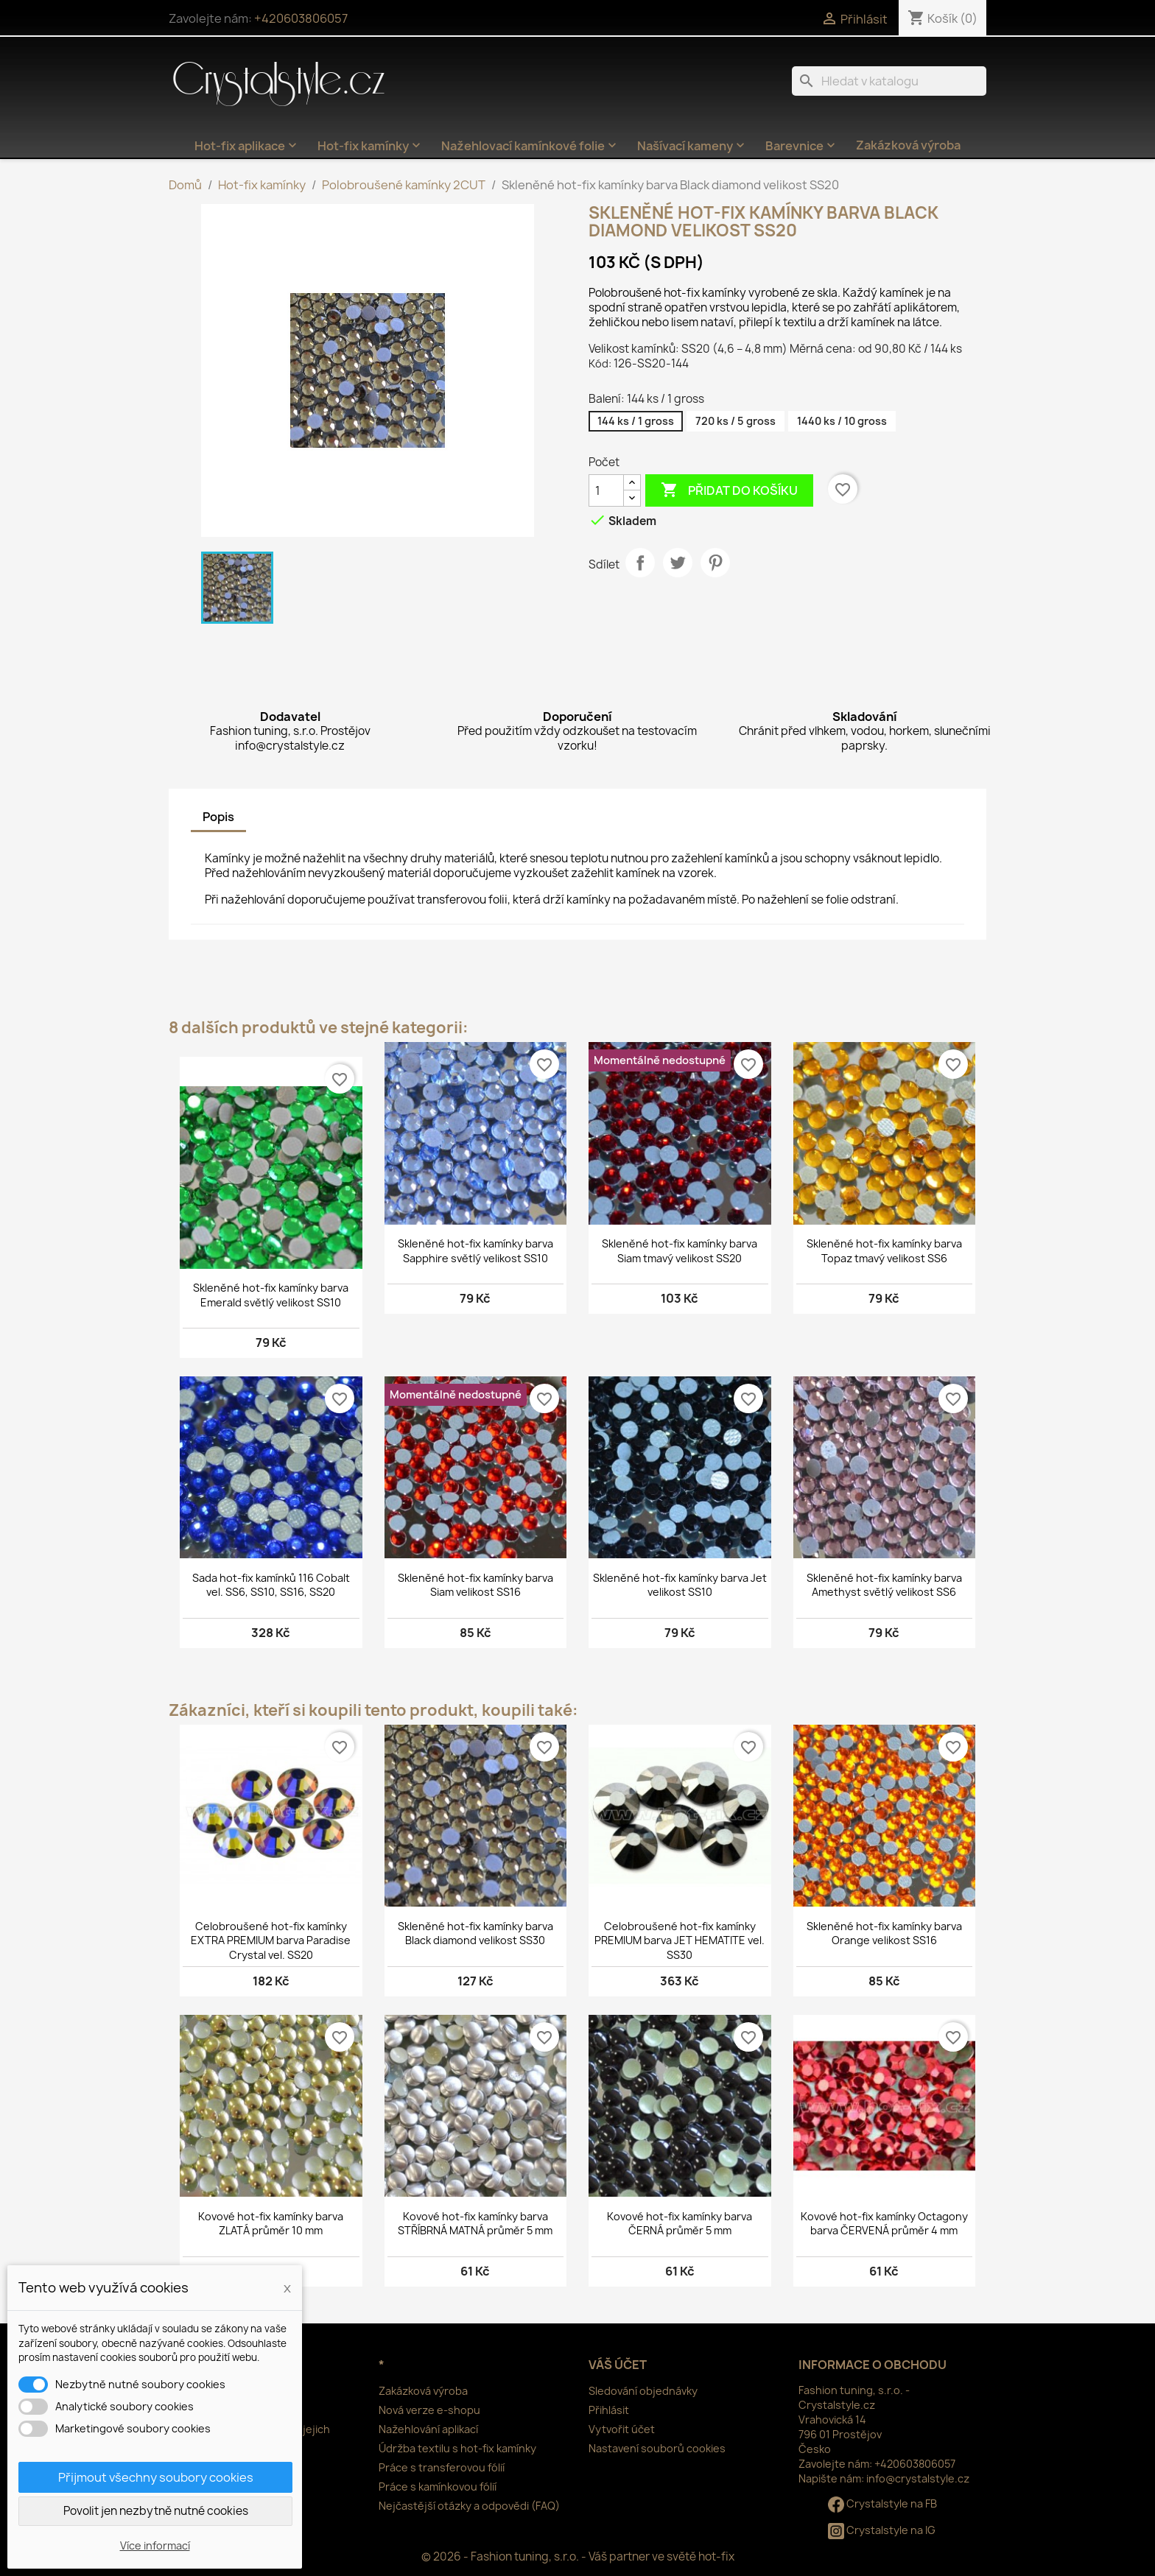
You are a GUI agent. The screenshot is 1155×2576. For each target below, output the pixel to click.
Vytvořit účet (622, 2429)
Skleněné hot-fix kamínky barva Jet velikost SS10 (680, 1585)
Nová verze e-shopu (429, 2410)
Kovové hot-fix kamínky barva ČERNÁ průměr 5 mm (679, 2223)
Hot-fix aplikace (247, 146)
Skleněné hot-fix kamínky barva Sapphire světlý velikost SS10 (475, 1250)
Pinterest (715, 562)
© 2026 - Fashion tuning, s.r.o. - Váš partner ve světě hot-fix (577, 2556)
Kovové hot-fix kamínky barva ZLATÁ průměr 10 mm (270, 2223)
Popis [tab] (218, 817)
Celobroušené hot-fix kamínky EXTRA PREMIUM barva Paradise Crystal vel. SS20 (271, 1941)
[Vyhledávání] (889, 81)
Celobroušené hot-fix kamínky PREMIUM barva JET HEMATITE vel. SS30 (679, 1941)
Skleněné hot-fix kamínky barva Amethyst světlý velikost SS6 (884, 1585)
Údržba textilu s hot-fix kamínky (457, 2448)
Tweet (677, 562)
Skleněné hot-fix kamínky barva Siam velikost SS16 (475, 1585)
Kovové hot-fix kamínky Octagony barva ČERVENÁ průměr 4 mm (884, 2223)
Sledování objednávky (643, 2391)
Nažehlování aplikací (428, 2429)
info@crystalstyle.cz (917, 2478)
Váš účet (618, 2365)
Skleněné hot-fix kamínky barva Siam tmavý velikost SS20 (679, 1250)
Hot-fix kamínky (370, 146)
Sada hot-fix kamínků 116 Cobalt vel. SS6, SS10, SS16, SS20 (271, 1585)
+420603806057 (301, 18)
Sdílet (640, 562)
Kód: (600, 363)
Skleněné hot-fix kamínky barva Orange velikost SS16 (884, 1933)
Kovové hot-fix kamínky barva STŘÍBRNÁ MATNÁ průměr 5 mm (475, 2223)
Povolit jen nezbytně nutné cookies (155, 2511)
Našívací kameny (692, 146)
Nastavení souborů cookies (657, 2448)
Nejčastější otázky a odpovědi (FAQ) (469, 2506)
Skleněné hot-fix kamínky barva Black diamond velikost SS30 (475, 1933)
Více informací (155, 2545)
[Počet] (606, 490)
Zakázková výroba (908, 145)
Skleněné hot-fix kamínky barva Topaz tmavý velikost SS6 (884, 1250)
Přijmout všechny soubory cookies (155, 2477)
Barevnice (801, 146)
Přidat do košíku (729, 490)
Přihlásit (609, 2410)
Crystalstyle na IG (881, 2530)
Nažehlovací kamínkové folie (530, 146)
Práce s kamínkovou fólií (437, 2487)
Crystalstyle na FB (882, 2503)
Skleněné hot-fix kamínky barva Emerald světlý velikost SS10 (270, 1295)
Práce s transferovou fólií (442, 2467)
